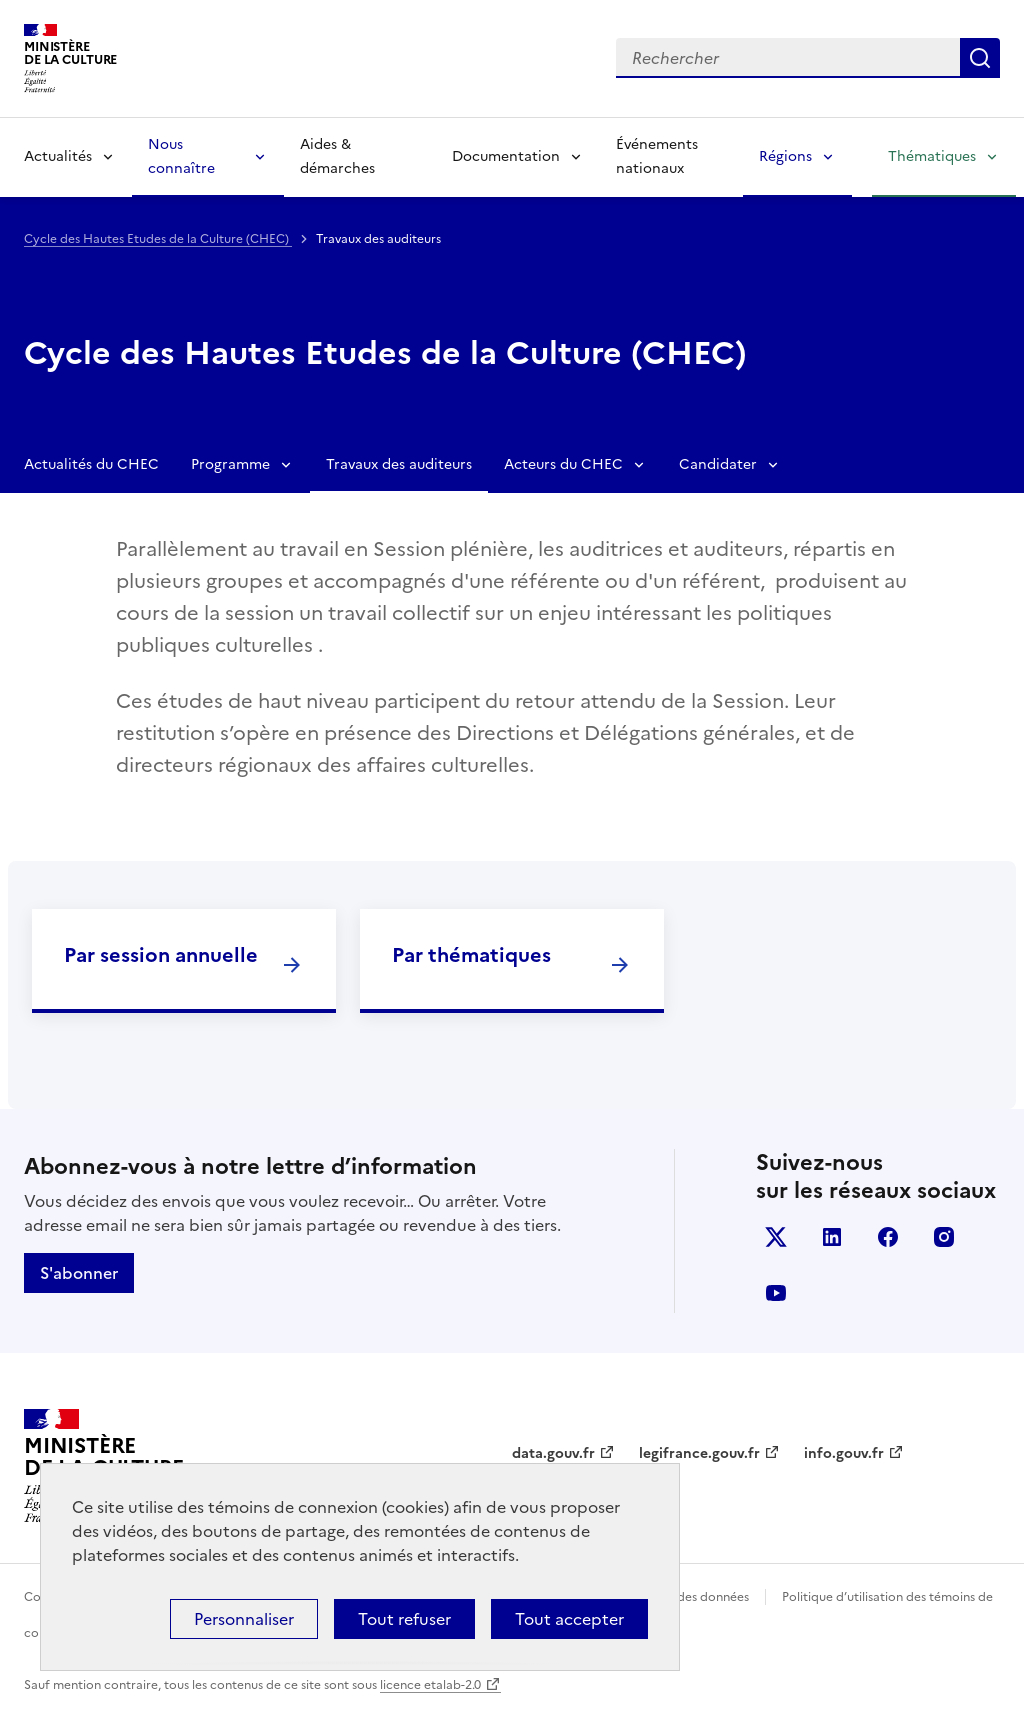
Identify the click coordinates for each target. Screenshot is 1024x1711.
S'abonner (79, 1273)
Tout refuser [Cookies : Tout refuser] (404, 1619)
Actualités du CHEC (91, 464)
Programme (230, 464)
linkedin (832, 1237)
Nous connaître (181, 156)
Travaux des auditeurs (399, 464)
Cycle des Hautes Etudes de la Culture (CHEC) (158, 239)
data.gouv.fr (553, 1453)
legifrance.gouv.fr (699, 1453)
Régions (785, 156)
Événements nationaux (657, 156)
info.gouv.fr (844, 1453)
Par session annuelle (161, 955)
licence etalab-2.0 (430, 1685)
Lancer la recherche (980, 58)
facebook (888, 1237)
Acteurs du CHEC (563, 464)
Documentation (506, 156)
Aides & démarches (337, 156)
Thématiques (932, 156)
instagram (944, 1237)
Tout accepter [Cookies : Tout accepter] (569, 1619)
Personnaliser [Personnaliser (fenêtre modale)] (244, 1619)
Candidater (718, 464)
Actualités (58, 156)
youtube (776, 1293)
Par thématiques (471, 955)
